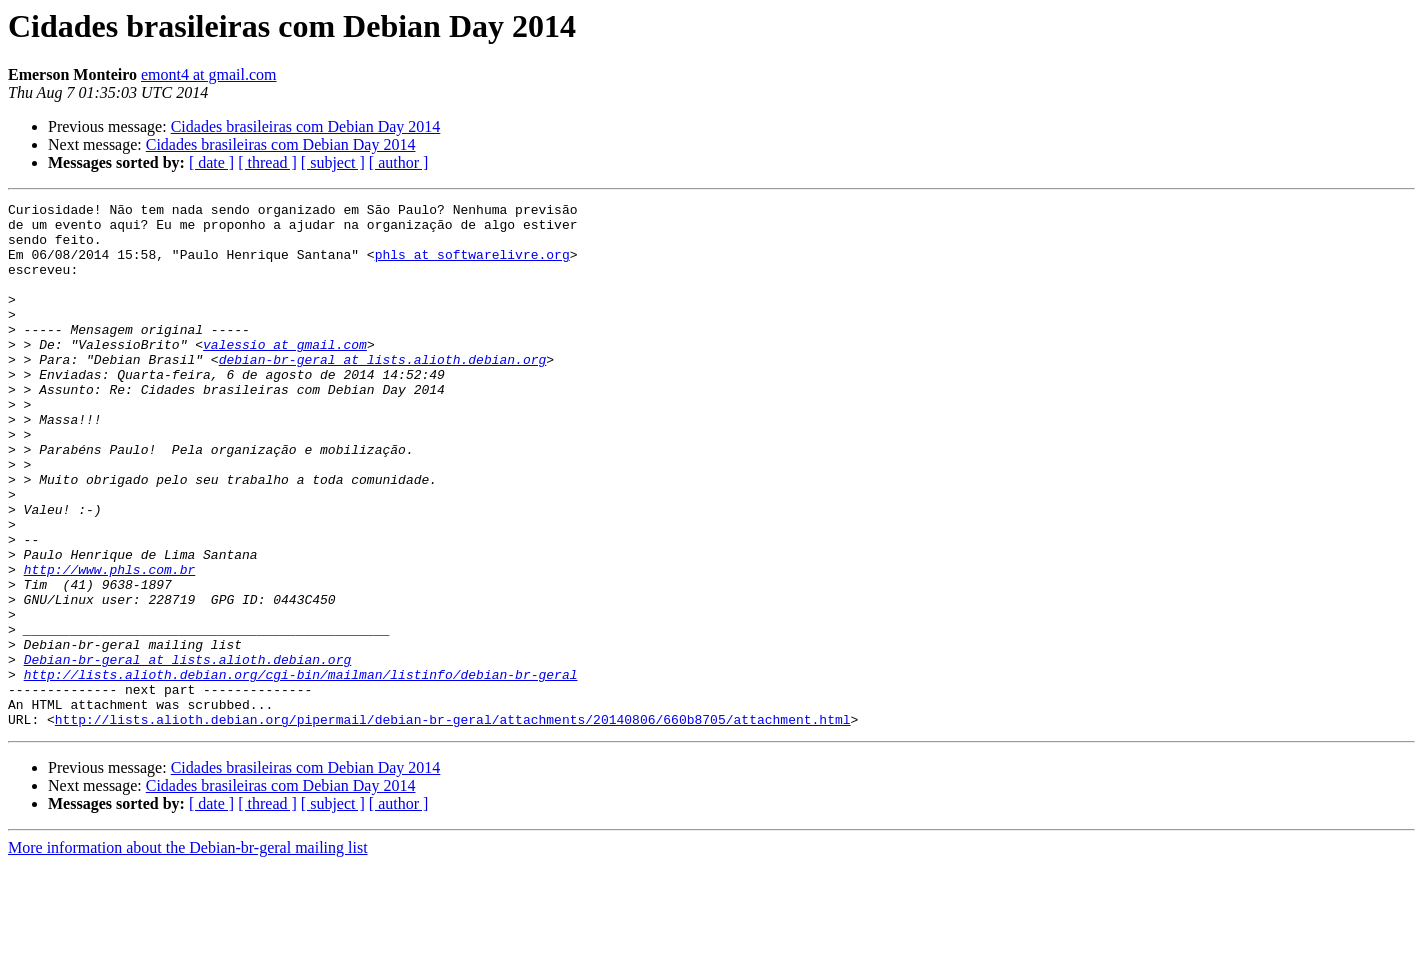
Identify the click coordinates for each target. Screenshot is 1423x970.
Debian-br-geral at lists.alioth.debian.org (188, 752)
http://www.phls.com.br (110, 644)
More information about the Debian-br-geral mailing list (188, 952)
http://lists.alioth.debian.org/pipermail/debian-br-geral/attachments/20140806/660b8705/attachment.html (453, 824)
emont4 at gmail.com (209, 74)
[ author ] (399, 162)
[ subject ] (333, 162)
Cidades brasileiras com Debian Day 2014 (306, 126)
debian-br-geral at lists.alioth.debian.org (383, 392)
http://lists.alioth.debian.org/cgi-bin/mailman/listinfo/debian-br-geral (301, 770)
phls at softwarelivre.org (472, 266)
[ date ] (211, 162)
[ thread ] (267, 162)
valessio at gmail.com (285, 374)
